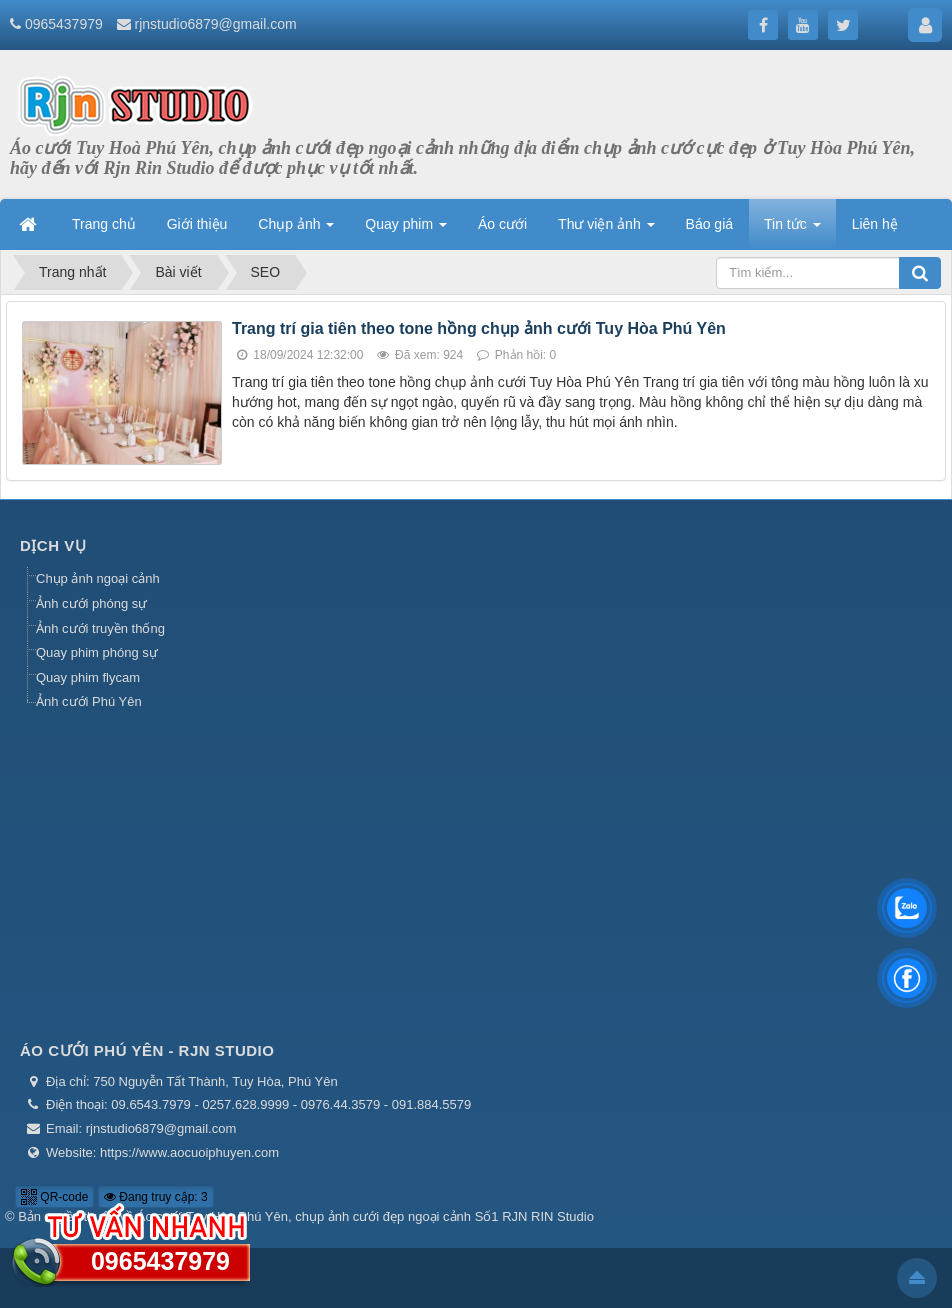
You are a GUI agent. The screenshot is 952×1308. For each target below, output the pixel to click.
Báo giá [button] (709, 224)
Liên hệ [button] (875, 224)
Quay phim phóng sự (97, 652)
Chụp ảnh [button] (296, 230)
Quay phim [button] (406, 230)
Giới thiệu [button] (197, 224)
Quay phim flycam (88, 677)
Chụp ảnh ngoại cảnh (98, 578)
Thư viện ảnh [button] (606, 230)
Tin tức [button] (792, 230)
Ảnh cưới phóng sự (91, 603)
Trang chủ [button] (104, 224)
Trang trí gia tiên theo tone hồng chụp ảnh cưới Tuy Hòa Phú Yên (479, 328)
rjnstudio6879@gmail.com (216, 24)
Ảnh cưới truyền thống (100, 628)
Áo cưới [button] (502, 224)
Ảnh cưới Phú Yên (89, 701)
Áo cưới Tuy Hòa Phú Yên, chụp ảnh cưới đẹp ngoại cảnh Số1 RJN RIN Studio (365, 1216)
